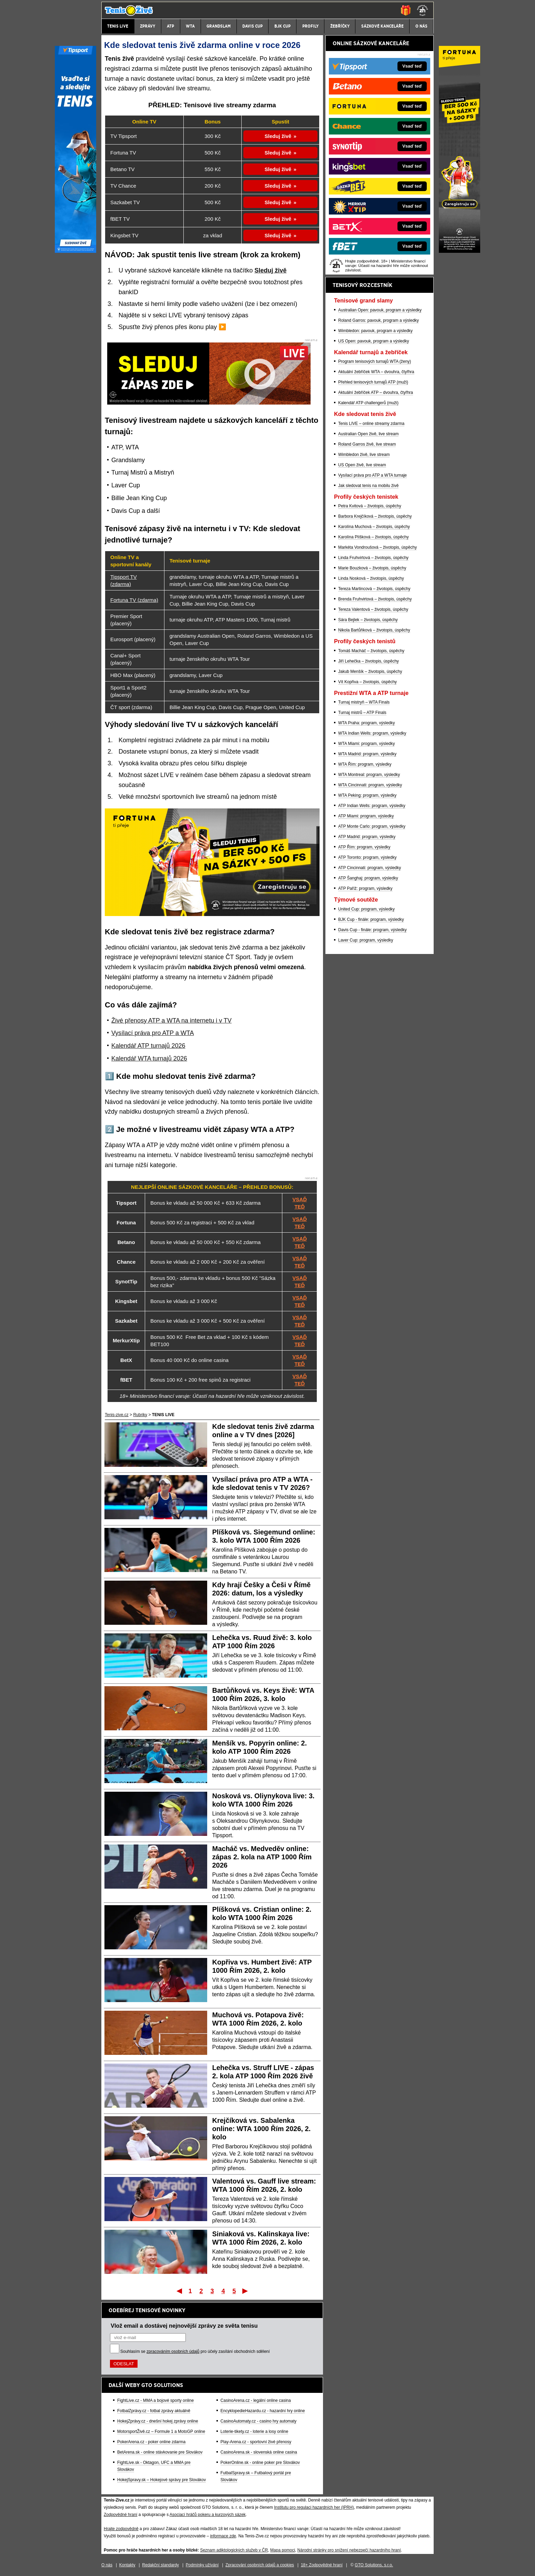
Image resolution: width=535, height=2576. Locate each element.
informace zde (223, 2536)
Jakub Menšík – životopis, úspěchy (370, 671)
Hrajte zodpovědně (121, 2528)
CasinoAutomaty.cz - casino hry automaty (259, 2421)
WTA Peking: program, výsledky (367, 795)
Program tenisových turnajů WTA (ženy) (374, 361)
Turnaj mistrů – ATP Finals (362, 712)
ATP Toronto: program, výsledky (367, 857)
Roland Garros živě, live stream (367, 444)
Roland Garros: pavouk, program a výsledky (378, 320)
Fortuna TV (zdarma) (134, 600)
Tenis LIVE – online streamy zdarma (371, 423)
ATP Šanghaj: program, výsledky (368, 878)
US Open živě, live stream (362, 465)
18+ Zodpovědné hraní (322, 2565)
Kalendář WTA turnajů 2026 (149, 1058)
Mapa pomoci (282, 2550)
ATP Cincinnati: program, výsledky (369, 867)
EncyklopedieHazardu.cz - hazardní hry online (263, 2410)
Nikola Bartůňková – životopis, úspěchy (374, 630)
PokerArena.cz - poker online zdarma (151, 2441)
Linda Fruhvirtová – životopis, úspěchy (373, 557)
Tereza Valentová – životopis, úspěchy (373, 609)
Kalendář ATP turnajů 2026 (148, 1045)
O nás (106, 2565)
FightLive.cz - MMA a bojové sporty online (155, 2400)
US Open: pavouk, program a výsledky (373, 341)
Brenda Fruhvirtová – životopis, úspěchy (375, 599)
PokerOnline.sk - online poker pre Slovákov (260, 2462)
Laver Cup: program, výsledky (365, 940)
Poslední (245, 2290)
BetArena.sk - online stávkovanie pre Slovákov (159, 2452)
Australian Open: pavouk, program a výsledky (380, 310)
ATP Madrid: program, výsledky (366, 836)
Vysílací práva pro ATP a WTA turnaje (372, 475)
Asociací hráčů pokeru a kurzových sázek (208, 2514)
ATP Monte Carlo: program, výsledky (371, 826)
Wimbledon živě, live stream (364, 454)
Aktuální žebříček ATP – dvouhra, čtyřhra (375, 392)
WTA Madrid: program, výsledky (367, 754)
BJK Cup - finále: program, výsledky (371, 919)
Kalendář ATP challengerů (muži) (368, 402)
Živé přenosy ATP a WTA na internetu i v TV (171, 1020)
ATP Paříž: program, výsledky (365, 888)
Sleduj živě (278, 136)
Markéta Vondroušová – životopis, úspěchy (377, 547)
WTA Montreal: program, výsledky (369, 774)
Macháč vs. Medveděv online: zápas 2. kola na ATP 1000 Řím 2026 (262, 1857)
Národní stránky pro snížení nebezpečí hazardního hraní (349, 2550)
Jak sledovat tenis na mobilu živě (368, 485)
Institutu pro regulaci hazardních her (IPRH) (314, 2507)
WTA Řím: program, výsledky (364, 764)
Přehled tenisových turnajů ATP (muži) (373, 382)
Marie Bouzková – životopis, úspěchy (372, 568)
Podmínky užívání (202, 2565)
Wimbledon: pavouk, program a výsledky (375, 330)
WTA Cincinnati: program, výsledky (370, 785)
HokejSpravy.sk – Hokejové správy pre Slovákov (161, 2479)
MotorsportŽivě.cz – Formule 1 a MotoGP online (161, 2431)
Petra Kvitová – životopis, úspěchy (369, 506)
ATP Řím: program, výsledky (364, 847)
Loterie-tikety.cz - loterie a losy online (255, 2431)
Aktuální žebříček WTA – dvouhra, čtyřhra (376, 371)
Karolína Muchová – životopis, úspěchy (374, 526)
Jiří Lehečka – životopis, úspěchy (368, 661)
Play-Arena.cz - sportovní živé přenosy (256, 2441)
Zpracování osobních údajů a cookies (259, 2565)
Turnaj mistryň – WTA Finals (364, 702)
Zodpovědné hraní (120, 2514)
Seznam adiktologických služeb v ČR (234, 2550)
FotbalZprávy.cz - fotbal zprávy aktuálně (153, 2410)
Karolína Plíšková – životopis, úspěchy (373, 537)
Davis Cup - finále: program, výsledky (372, 929)
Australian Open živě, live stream (368, 433)
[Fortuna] (459, 251)
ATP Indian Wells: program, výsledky (371, 805)
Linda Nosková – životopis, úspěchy (371, 578)
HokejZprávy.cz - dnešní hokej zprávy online (157, 2421)
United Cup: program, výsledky (366, 909)
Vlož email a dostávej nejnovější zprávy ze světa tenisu (184, 2326)
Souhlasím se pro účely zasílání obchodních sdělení (195, 2351)
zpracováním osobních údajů (173, 2351)
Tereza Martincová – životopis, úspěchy (374, 588)
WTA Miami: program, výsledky (366, 743)
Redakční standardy (160, 2565)
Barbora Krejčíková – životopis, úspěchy (375, 516)
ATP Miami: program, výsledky (366, 816)
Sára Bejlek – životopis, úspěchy (368, 619)
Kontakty (127, 2565)
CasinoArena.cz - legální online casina (256, 2400)
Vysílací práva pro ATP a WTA (152, 1033)
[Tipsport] (75, 251)
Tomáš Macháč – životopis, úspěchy (371, 650)
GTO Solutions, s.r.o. (374, 2565)
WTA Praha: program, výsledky (366, 722)
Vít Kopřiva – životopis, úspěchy (367, 681)
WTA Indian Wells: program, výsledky (372, 733)
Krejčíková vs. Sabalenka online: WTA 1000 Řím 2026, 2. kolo (261, 2129)
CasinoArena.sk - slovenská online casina (259, 2452)
